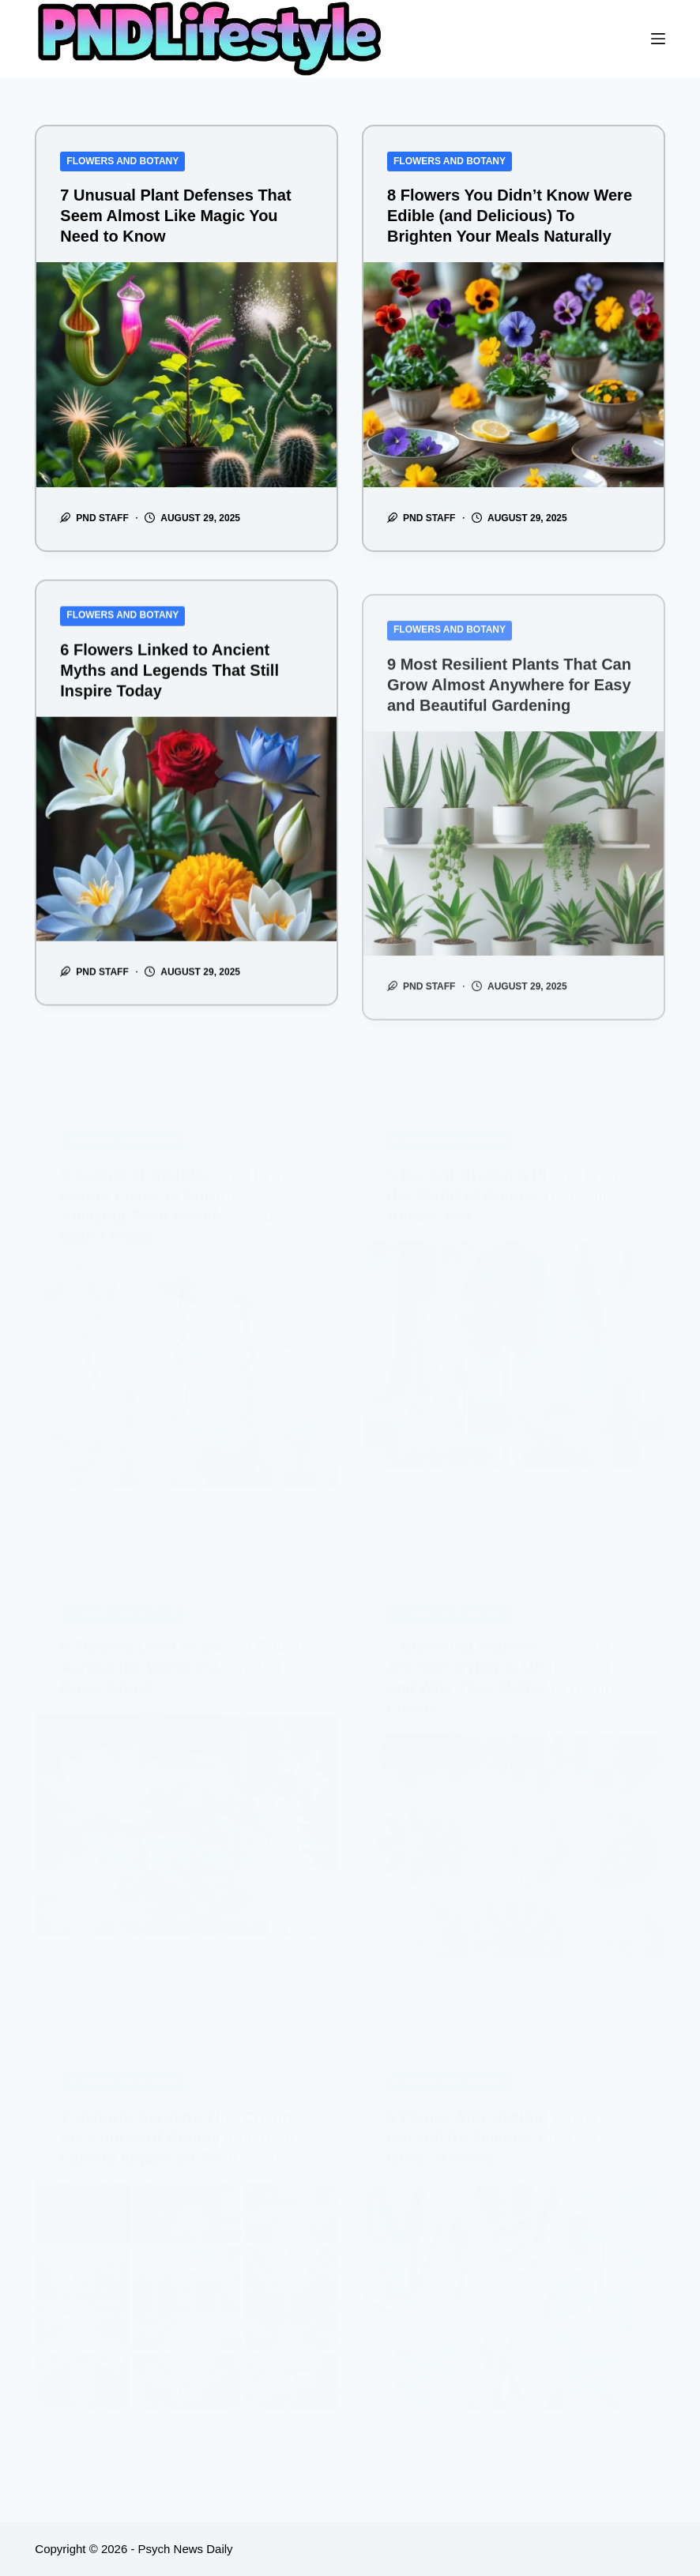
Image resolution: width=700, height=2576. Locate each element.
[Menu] (658, 39)
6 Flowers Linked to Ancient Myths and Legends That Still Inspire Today (169, 698)
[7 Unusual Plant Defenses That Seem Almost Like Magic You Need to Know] (186, 374)
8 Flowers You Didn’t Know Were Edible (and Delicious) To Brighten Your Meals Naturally (509, 215)
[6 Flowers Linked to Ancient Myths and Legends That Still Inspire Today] (186, 857)
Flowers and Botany (122, 161)
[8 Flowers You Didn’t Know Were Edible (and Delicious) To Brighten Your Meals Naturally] (513, 374)
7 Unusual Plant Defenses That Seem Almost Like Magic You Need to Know (175, 215)
